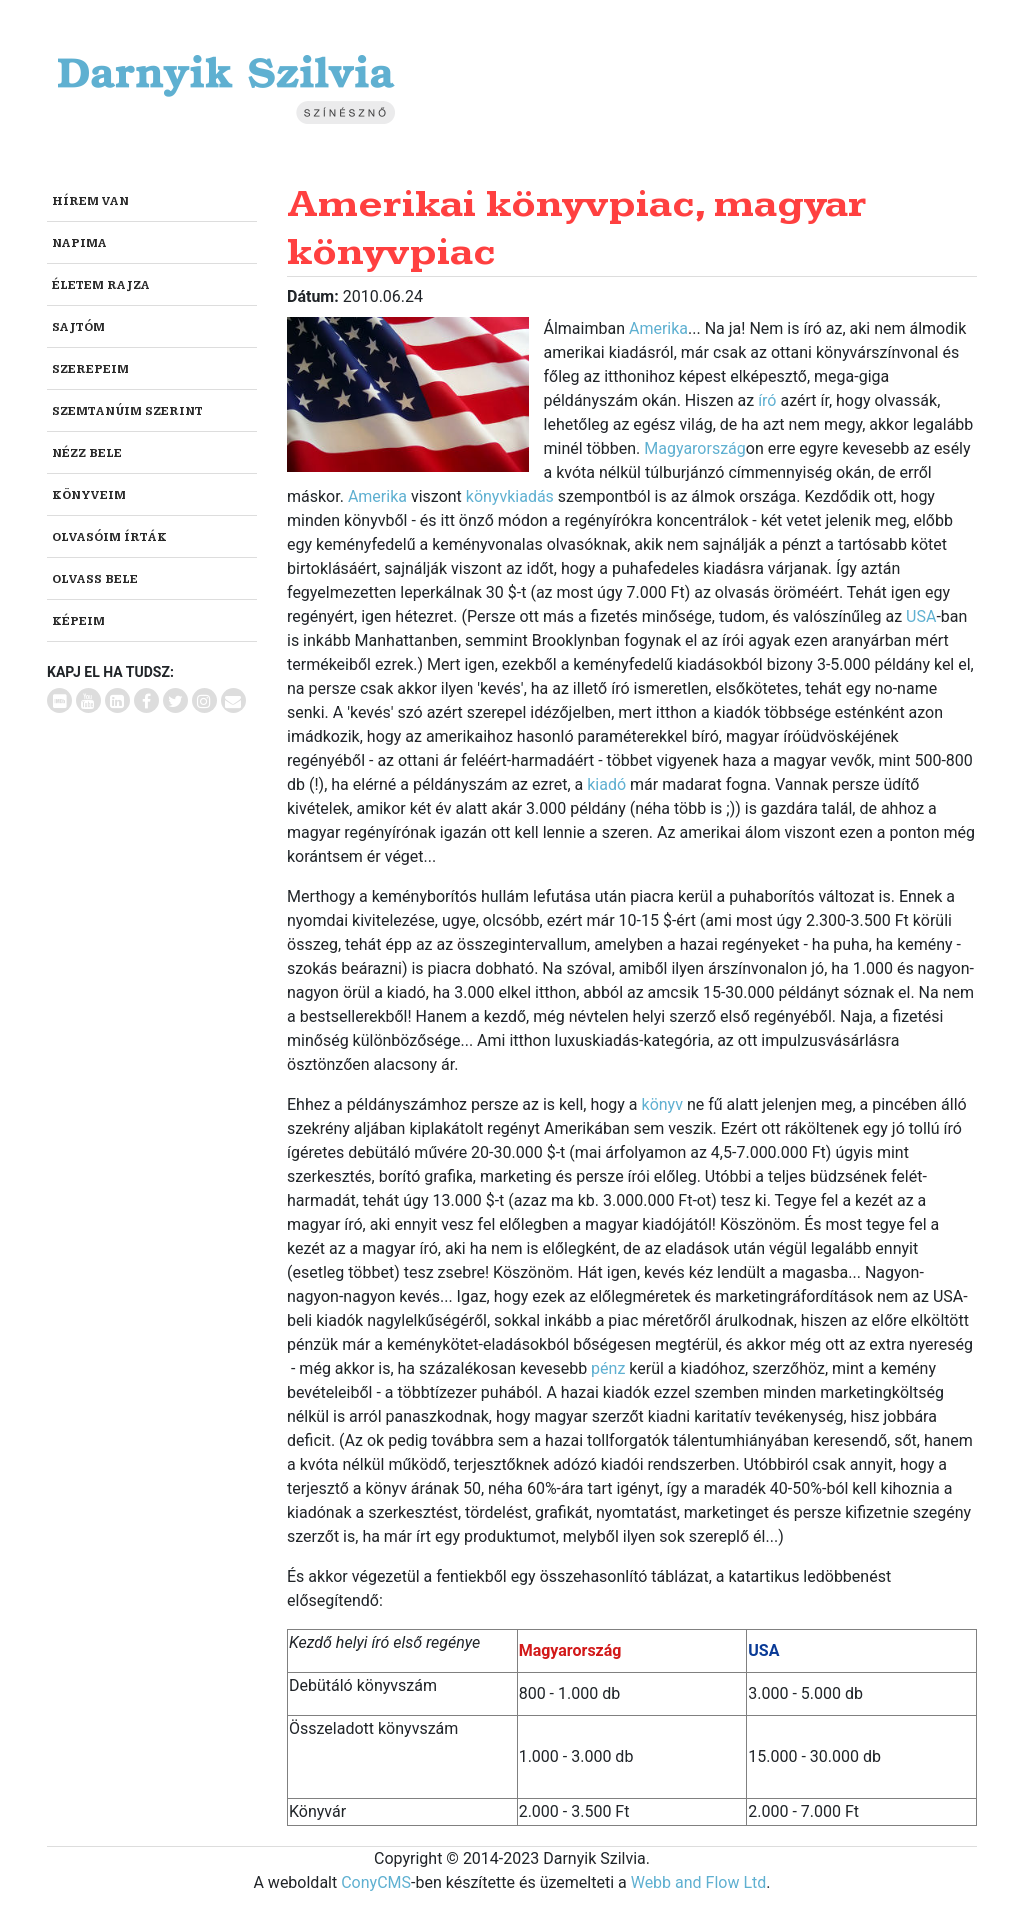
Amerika (658, 328)
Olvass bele (95, 579)
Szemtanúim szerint (127, 411)
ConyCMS (376, 1882)
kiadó (606, 784)
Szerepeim (90, 369)
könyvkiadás (510, 496)
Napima (79, 243)
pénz (608, 1368)
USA (921, 616)
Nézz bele (87, 453)
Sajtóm (78, 327)
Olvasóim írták (109, 537)
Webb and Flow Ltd (699, 1882)
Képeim (78, 621)
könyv (662, 1104)
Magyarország (695, 448)
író (767, 400)
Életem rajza (101, 285)
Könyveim (89, 495)
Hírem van (90, 201)
